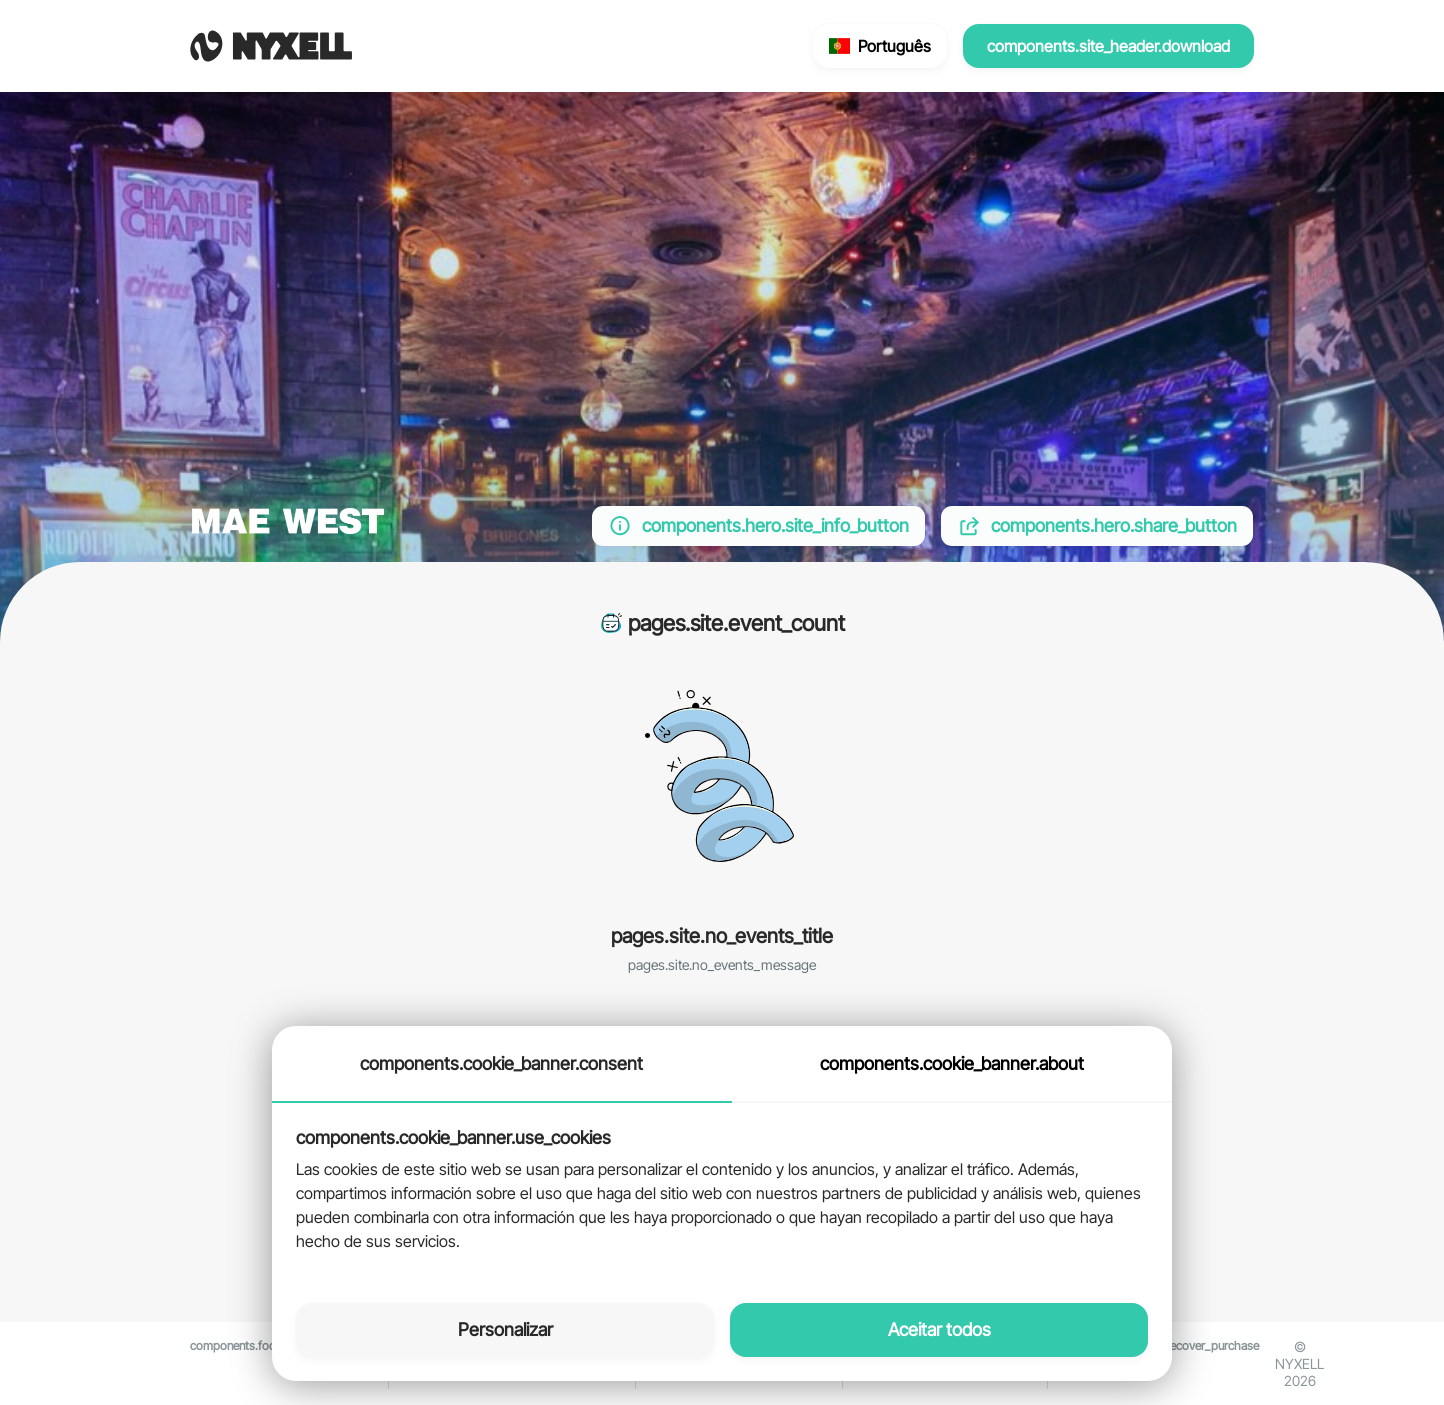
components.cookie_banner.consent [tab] (501, 1063)
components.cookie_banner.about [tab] (952, 1063)
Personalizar (505, 1329)
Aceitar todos (939, 1329)
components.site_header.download (1108, 46)
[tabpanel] (722, 1191)
